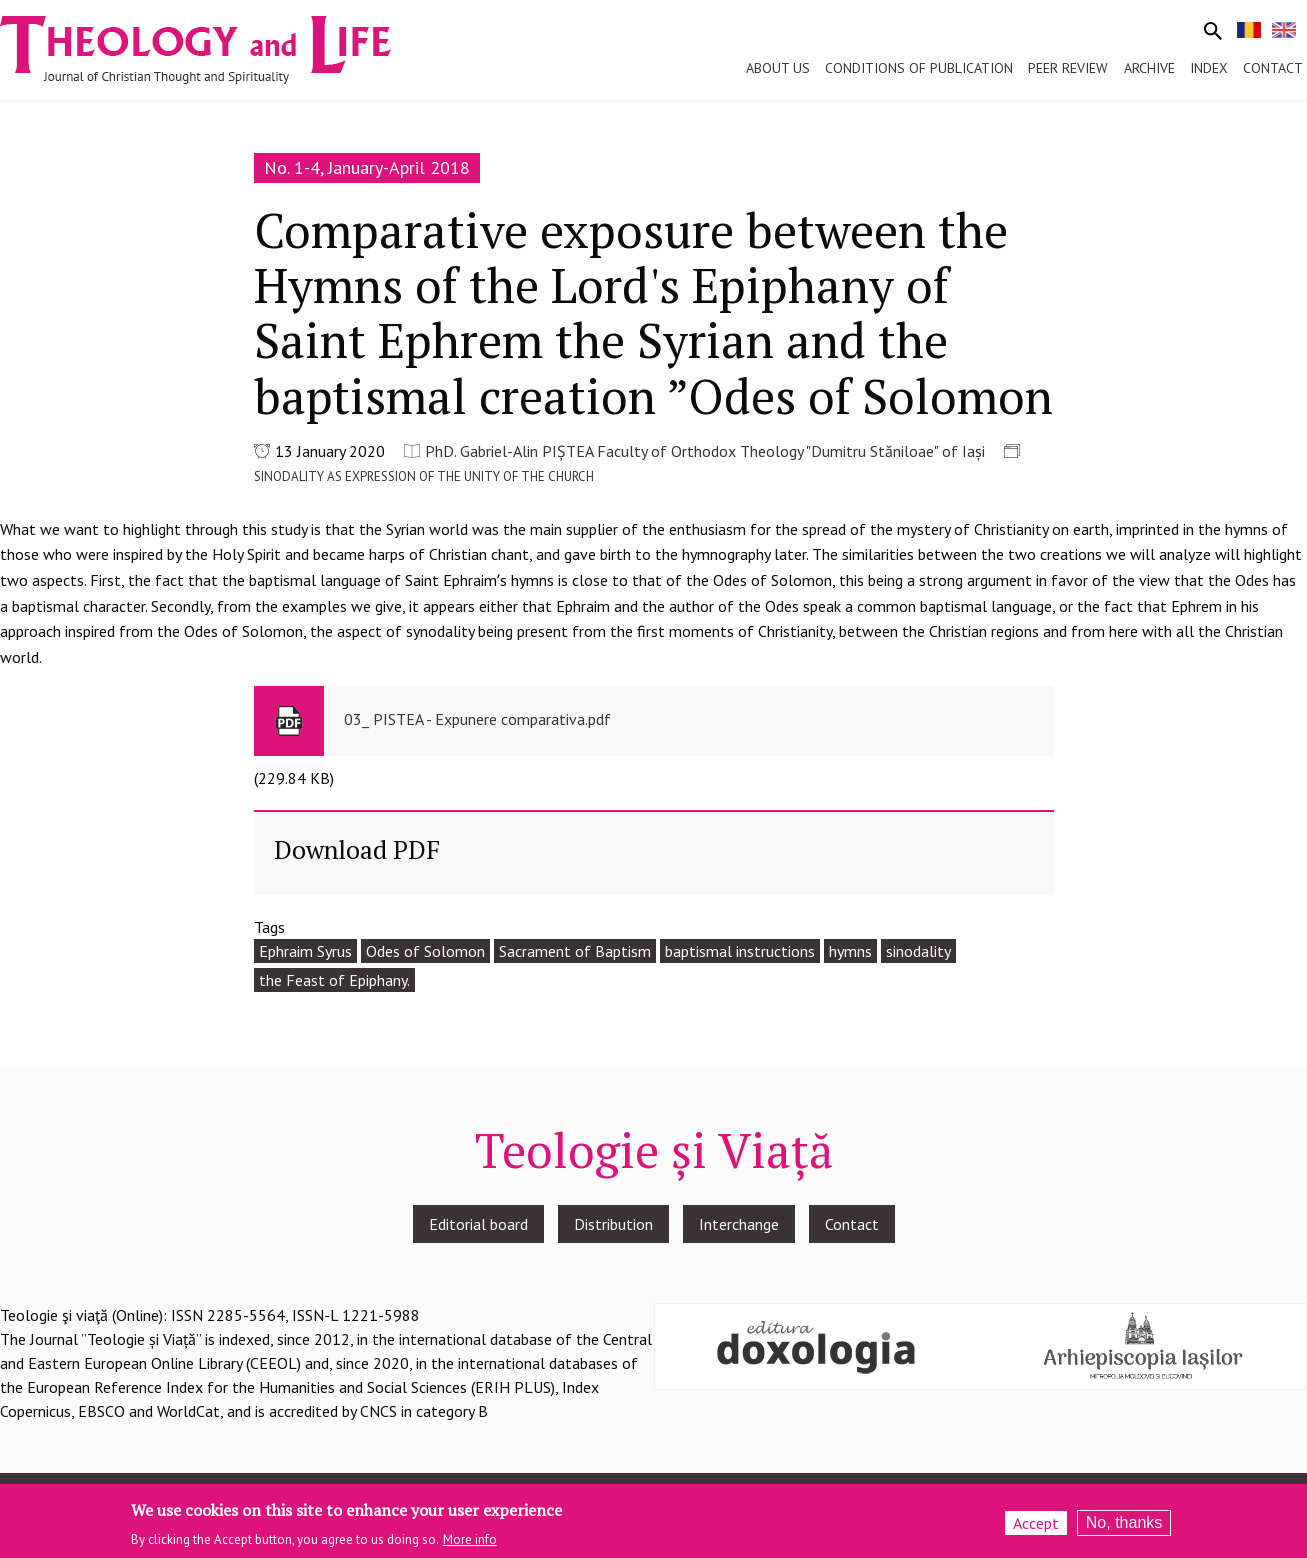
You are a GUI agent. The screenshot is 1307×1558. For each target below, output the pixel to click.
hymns (850, 951)
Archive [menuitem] (1149, 68)
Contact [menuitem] (1273, 68)
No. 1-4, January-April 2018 (367, 167)
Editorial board (478, 1224)
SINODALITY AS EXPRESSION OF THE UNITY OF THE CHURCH (424, 476)
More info (470, 1540)
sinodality (918, 951)
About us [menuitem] (778, 68)
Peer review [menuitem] (1068, 68)
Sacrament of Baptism (575, 951)
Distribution (613, 1224)
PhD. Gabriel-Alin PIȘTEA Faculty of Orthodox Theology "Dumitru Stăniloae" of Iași (705, 451)
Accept (1036, 1524)
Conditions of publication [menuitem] (919, 68)
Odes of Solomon (425, 951)
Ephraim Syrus (305, 951)
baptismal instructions (740, 951)
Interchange (739, 1224)
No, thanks (1124, 1523)
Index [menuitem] (1209, 68)
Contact (852, 1224)
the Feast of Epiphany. (334, 980)
